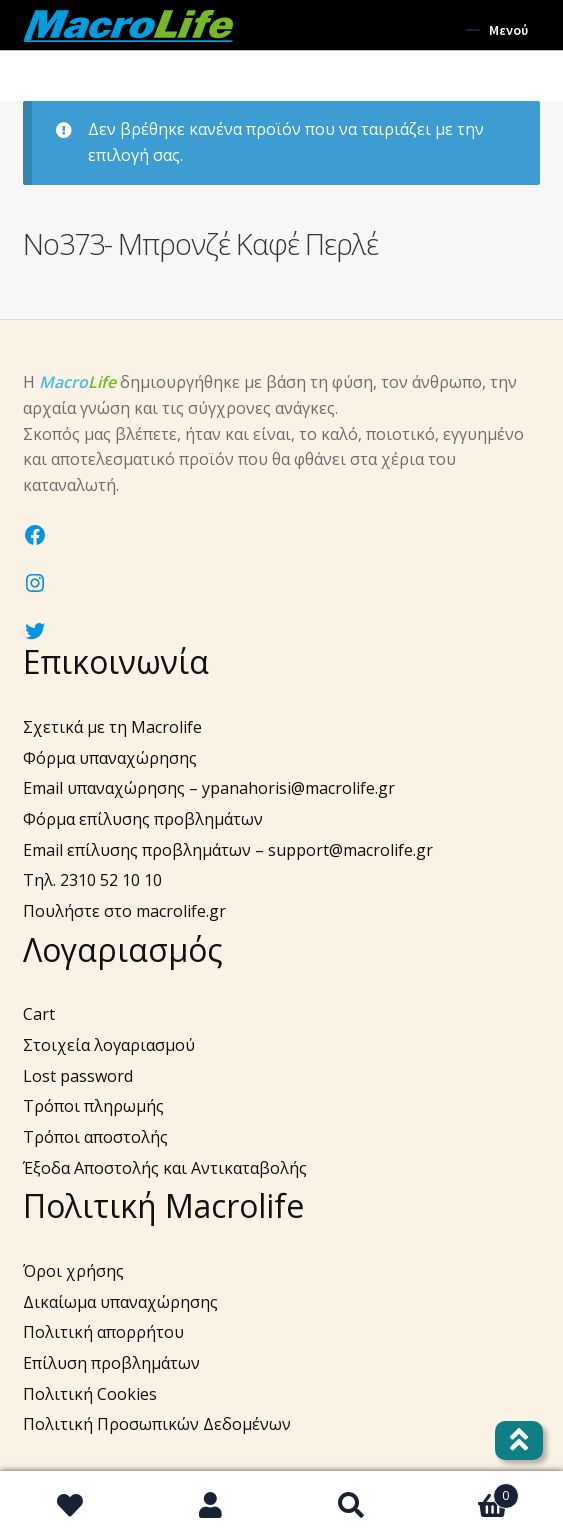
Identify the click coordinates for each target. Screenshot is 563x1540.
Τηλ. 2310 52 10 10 (92, 880)
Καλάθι (470, 1491)
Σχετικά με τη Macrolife (112, 727)
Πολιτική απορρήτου (103, 1332)
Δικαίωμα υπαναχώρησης (120, 1302)
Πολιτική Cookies (90, 1394)
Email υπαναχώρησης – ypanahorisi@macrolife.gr (209, 788)
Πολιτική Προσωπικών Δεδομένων (157, 1424)
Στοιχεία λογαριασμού (109, 1045)
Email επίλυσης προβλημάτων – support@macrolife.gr (228, 850)
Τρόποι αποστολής (95, 1137)
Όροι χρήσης (73, 1271)
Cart (39, 1014)
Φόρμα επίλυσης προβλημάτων (143, 819)
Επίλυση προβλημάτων (111, 1363)
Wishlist (70, 1506)
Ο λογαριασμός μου (211, 1506)
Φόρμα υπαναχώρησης (110, 758)
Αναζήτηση (352, 1506)
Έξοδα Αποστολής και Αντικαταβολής (165, 1168)
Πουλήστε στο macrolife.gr (124, 911)
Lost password (78, 1076)
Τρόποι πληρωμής (93, 1106)
